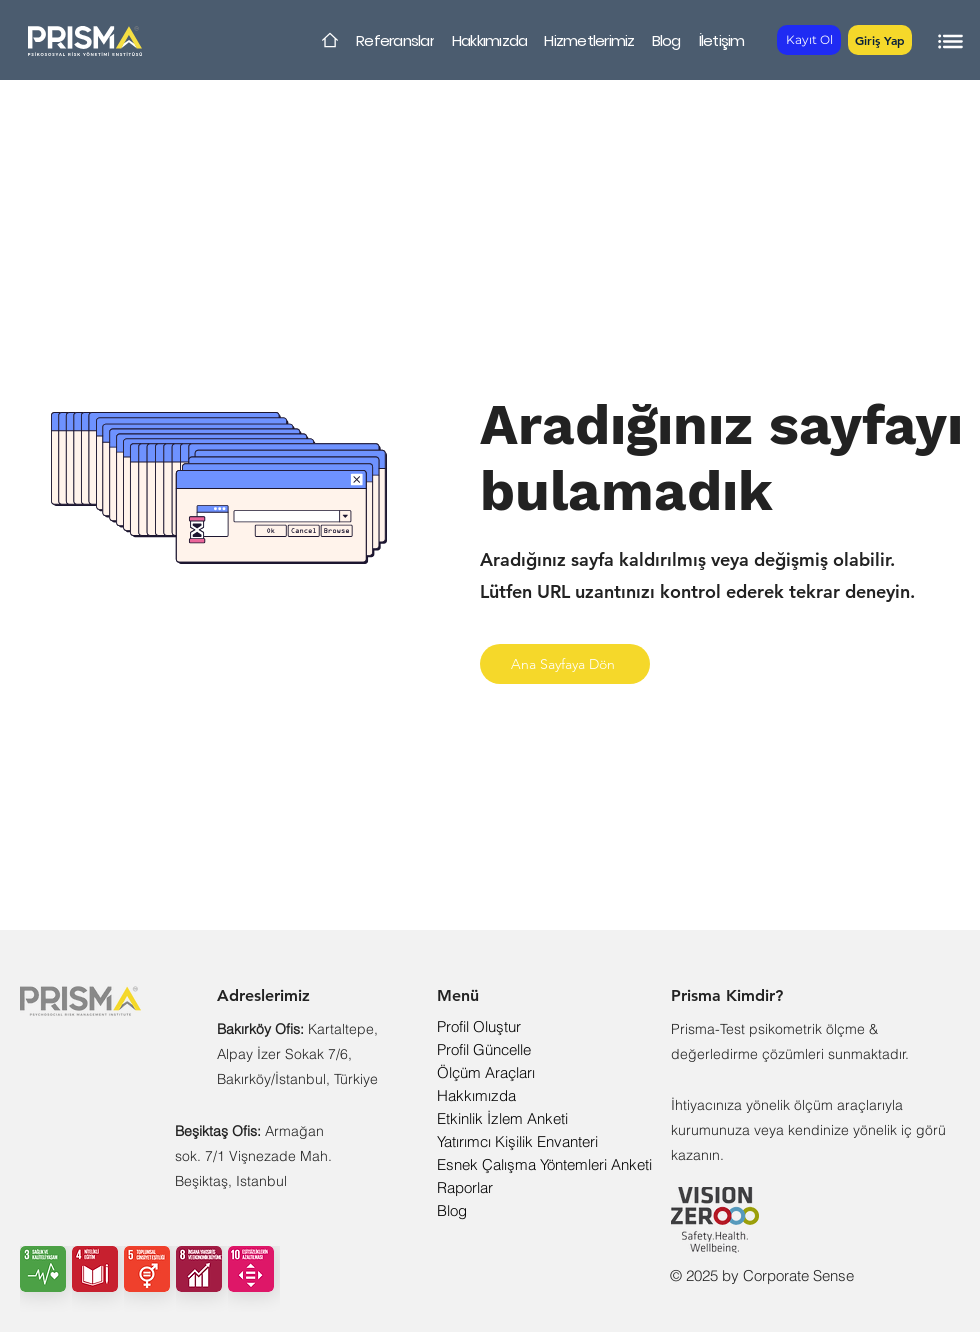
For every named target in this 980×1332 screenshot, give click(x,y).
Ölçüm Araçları (486, 1072)
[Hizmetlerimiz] (589, 40)
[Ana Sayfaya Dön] (565, 664)
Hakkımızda (476, 1095)
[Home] (330, 40)
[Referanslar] (395, 40)
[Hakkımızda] (489, 40)
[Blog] (666, 40)
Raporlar (465, 1187)
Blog (452, 1210)
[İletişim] (721, 40)
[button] (880, 40)
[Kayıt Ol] (809, 40)
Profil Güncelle (484, 1049)
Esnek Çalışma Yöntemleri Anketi (544, 1164)
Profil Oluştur (479, 1026)
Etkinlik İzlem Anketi (502, 1118)
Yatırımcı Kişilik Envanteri (517, 1141)
